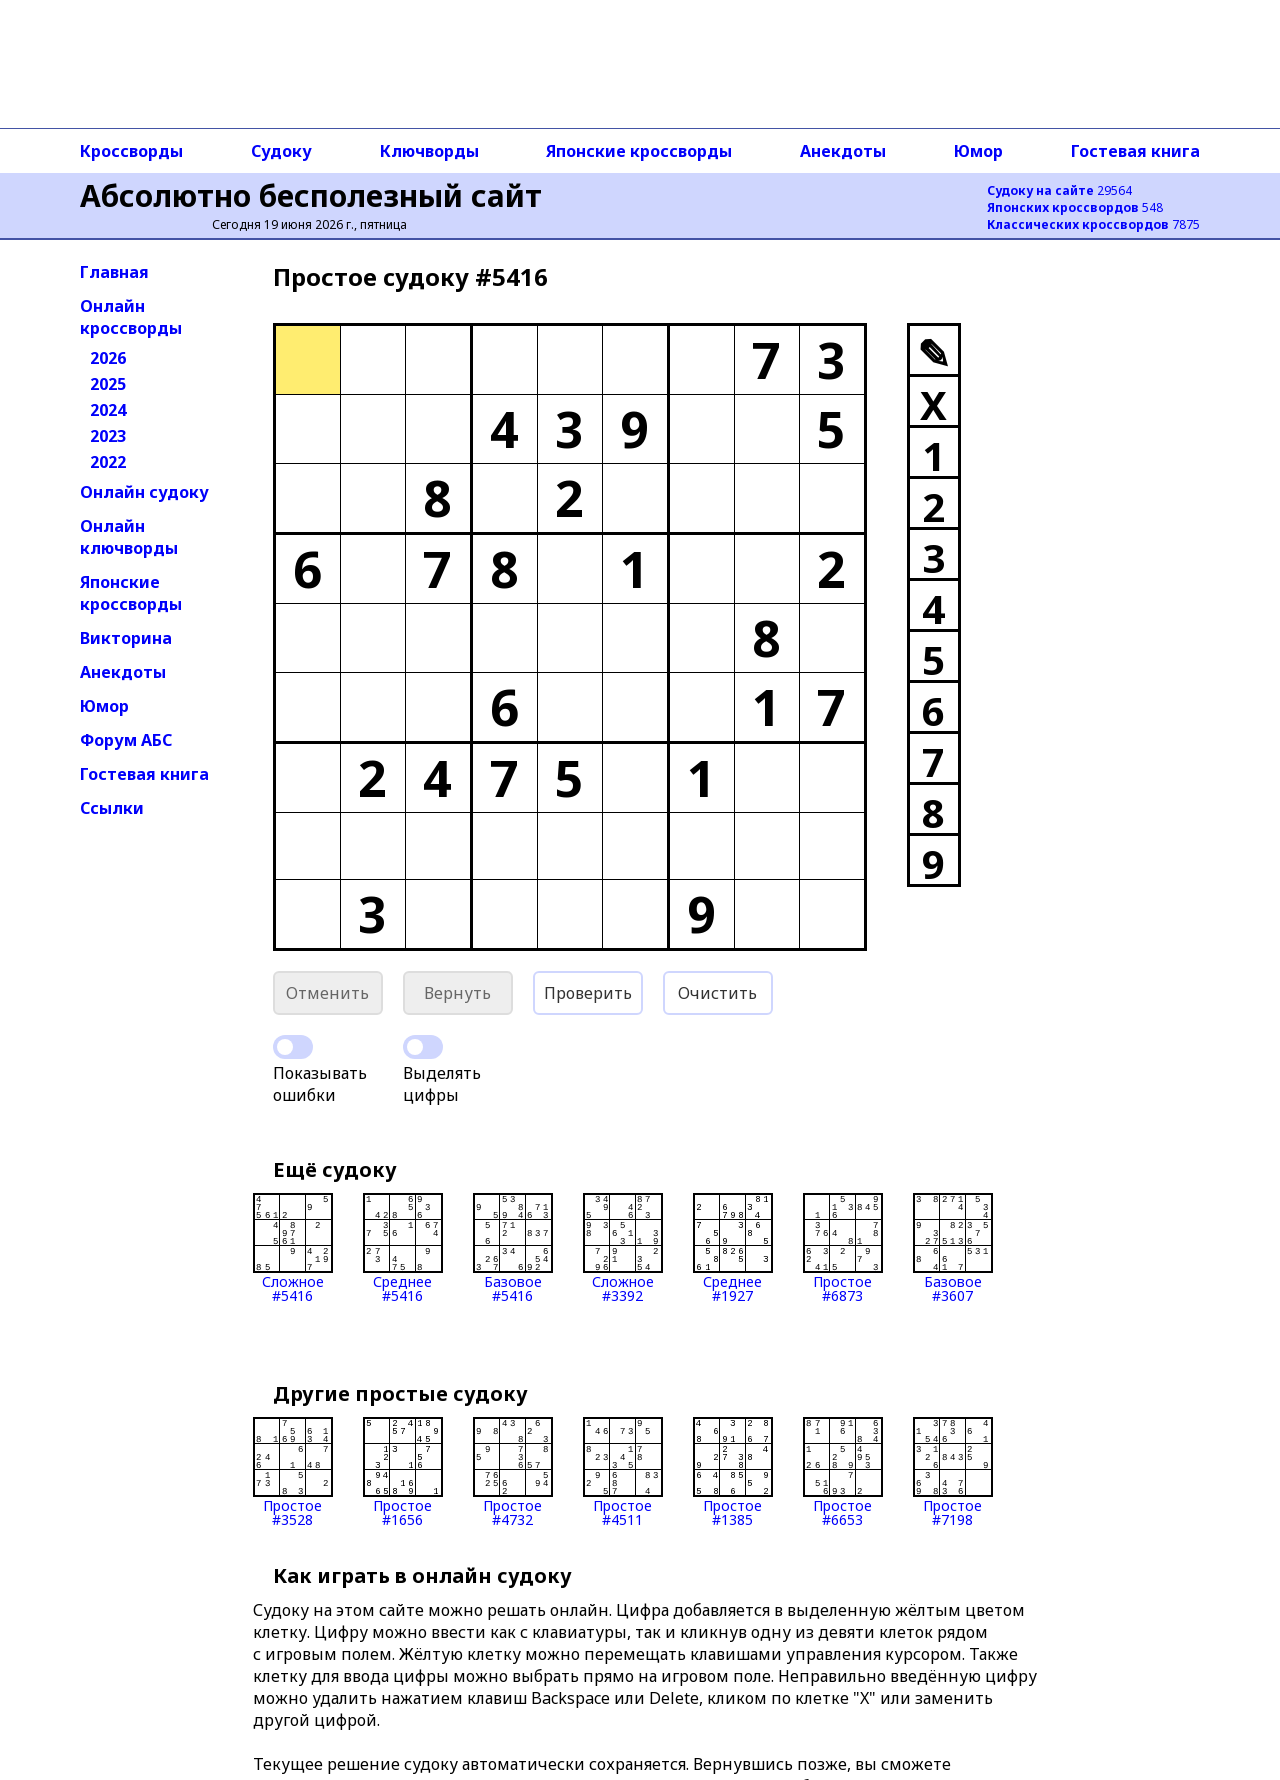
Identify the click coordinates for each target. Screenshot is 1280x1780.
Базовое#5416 (513, 1248)
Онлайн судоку (144, 492)
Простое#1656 (403, 1472)
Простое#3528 (293, 1472)
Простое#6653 (843, 1472)
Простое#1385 (733, 1472)
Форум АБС (126, 740)
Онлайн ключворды (129, 537)
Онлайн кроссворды (131, 317)
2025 (108, 384)
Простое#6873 (843, 1248)
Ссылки (112, 808)
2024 (108, 410)
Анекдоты (843, 151)
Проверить (588, 993)
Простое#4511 (623, 1472)
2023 (108, 436)
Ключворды (429, 151)
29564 (1059, 190)
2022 (108, 462)
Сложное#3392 (623, 1248)
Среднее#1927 (733, 1248)
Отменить (327, 993)
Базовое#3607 (953, 1248)
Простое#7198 (953, 1472)
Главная (114, 272)
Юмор (978, 151)
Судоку (281, 151)
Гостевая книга (1135, 151)
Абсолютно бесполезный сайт (311, 195)
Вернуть (457, 993)
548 (1075, 207)
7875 (1093, 224)
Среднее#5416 (403, 1248)
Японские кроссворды (639, 151)
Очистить (717, 993)
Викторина (126, 638)
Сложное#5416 (293, 1248)
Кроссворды (131, 151)
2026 (108, 358)
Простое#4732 (513, 1472)
